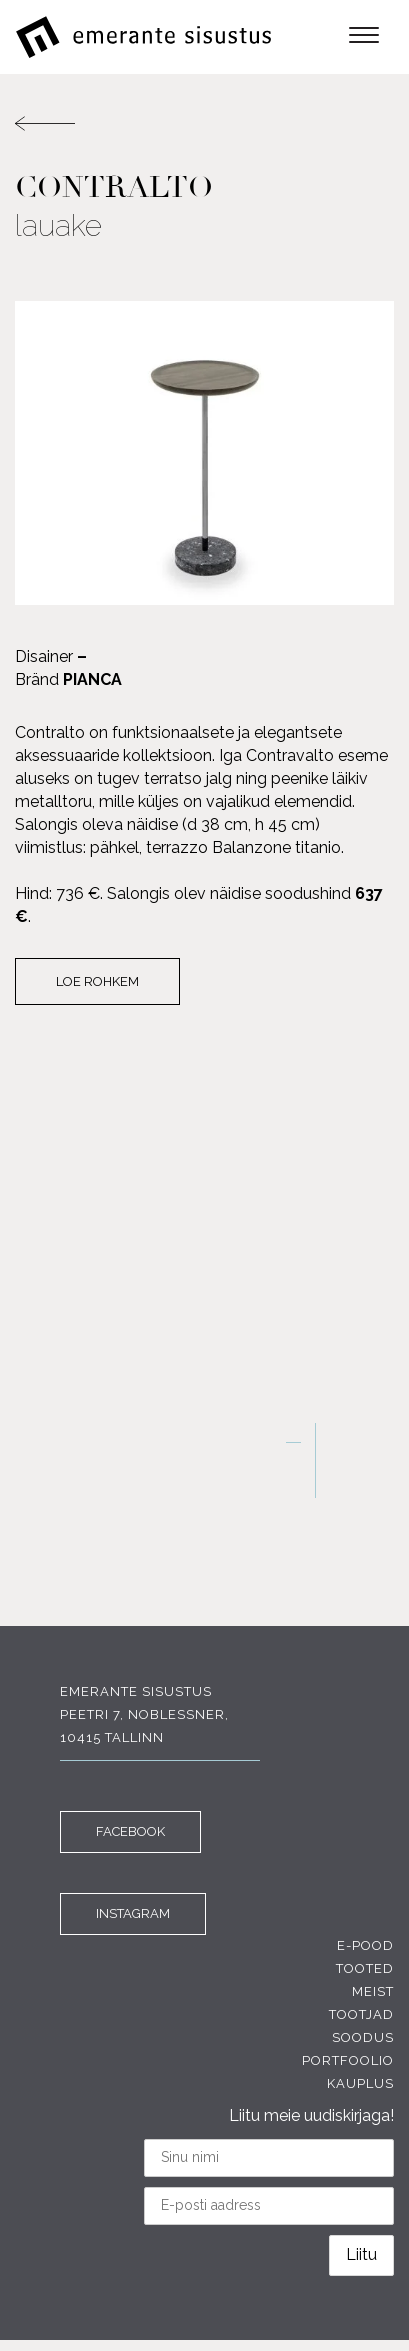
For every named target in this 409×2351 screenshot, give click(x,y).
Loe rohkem (97, 981)
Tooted (365, 1968)
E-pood (365, 1945)
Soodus (363, 2037)
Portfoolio (348, 2060)
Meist (373, 1991)
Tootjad (361, 2014)
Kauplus (360, 2083)
